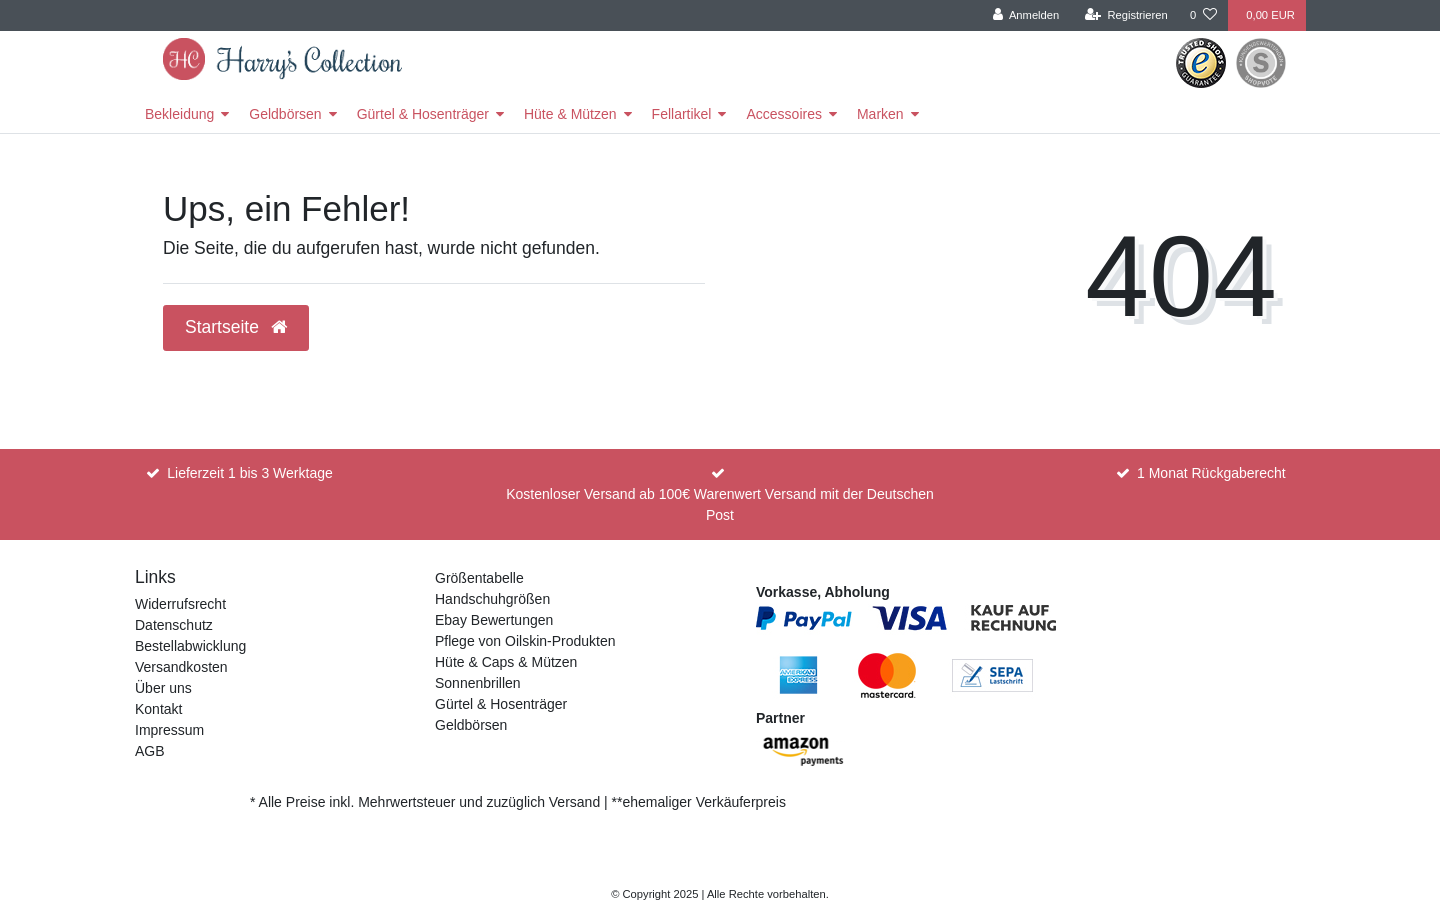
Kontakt (158, 709)
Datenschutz (174, 625)
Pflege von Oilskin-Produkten (525, 641)
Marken (880, 114)
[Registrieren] (1126, 15)
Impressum (169, 730)
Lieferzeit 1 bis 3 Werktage (250, 473)
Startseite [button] (236, 327)
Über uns (163, 688)
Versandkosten (181, 667)
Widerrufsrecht (180, 604)
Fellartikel (682, 114)
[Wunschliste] (1203, 15)
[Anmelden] (1026, 15)
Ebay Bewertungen (494, 620)
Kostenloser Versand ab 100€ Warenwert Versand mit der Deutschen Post (720, 504)
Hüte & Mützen (570, 114)
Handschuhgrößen (492, 599)
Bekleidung (179, 114)
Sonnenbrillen (478, 683)
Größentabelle (479, 578)
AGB (150, 751)
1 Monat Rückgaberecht (1211, 473)
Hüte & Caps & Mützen (506, 662)
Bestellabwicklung (190, 646)
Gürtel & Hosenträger (423, 114)
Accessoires (783, 114)
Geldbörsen (285, 114)
